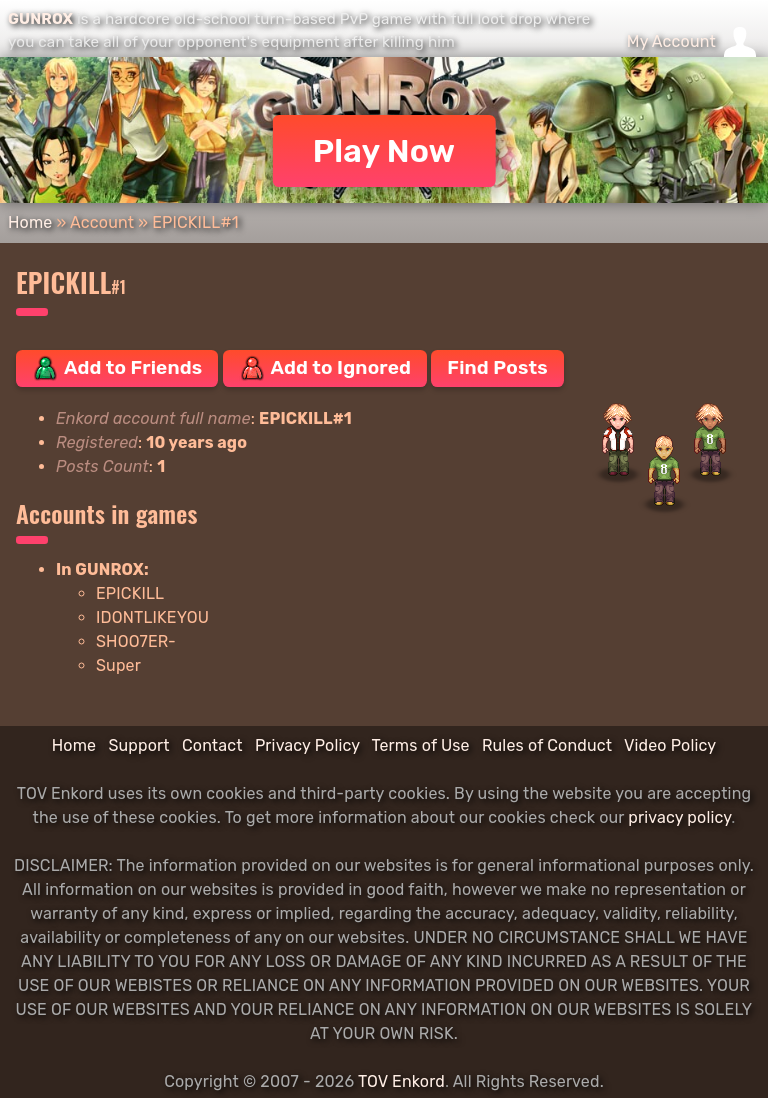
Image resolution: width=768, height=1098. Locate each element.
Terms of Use (421, 745)
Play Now (384, 151)
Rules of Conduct (547, 745)
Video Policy (670, 745)
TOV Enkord (401, 1081)
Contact (212, 745)
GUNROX (40, 19)
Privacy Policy (307, 745)
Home (30, 222)
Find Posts (497, 367)
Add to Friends (117, 368)
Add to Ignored (325, 368)
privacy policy (679, 817)
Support (138, 745)
